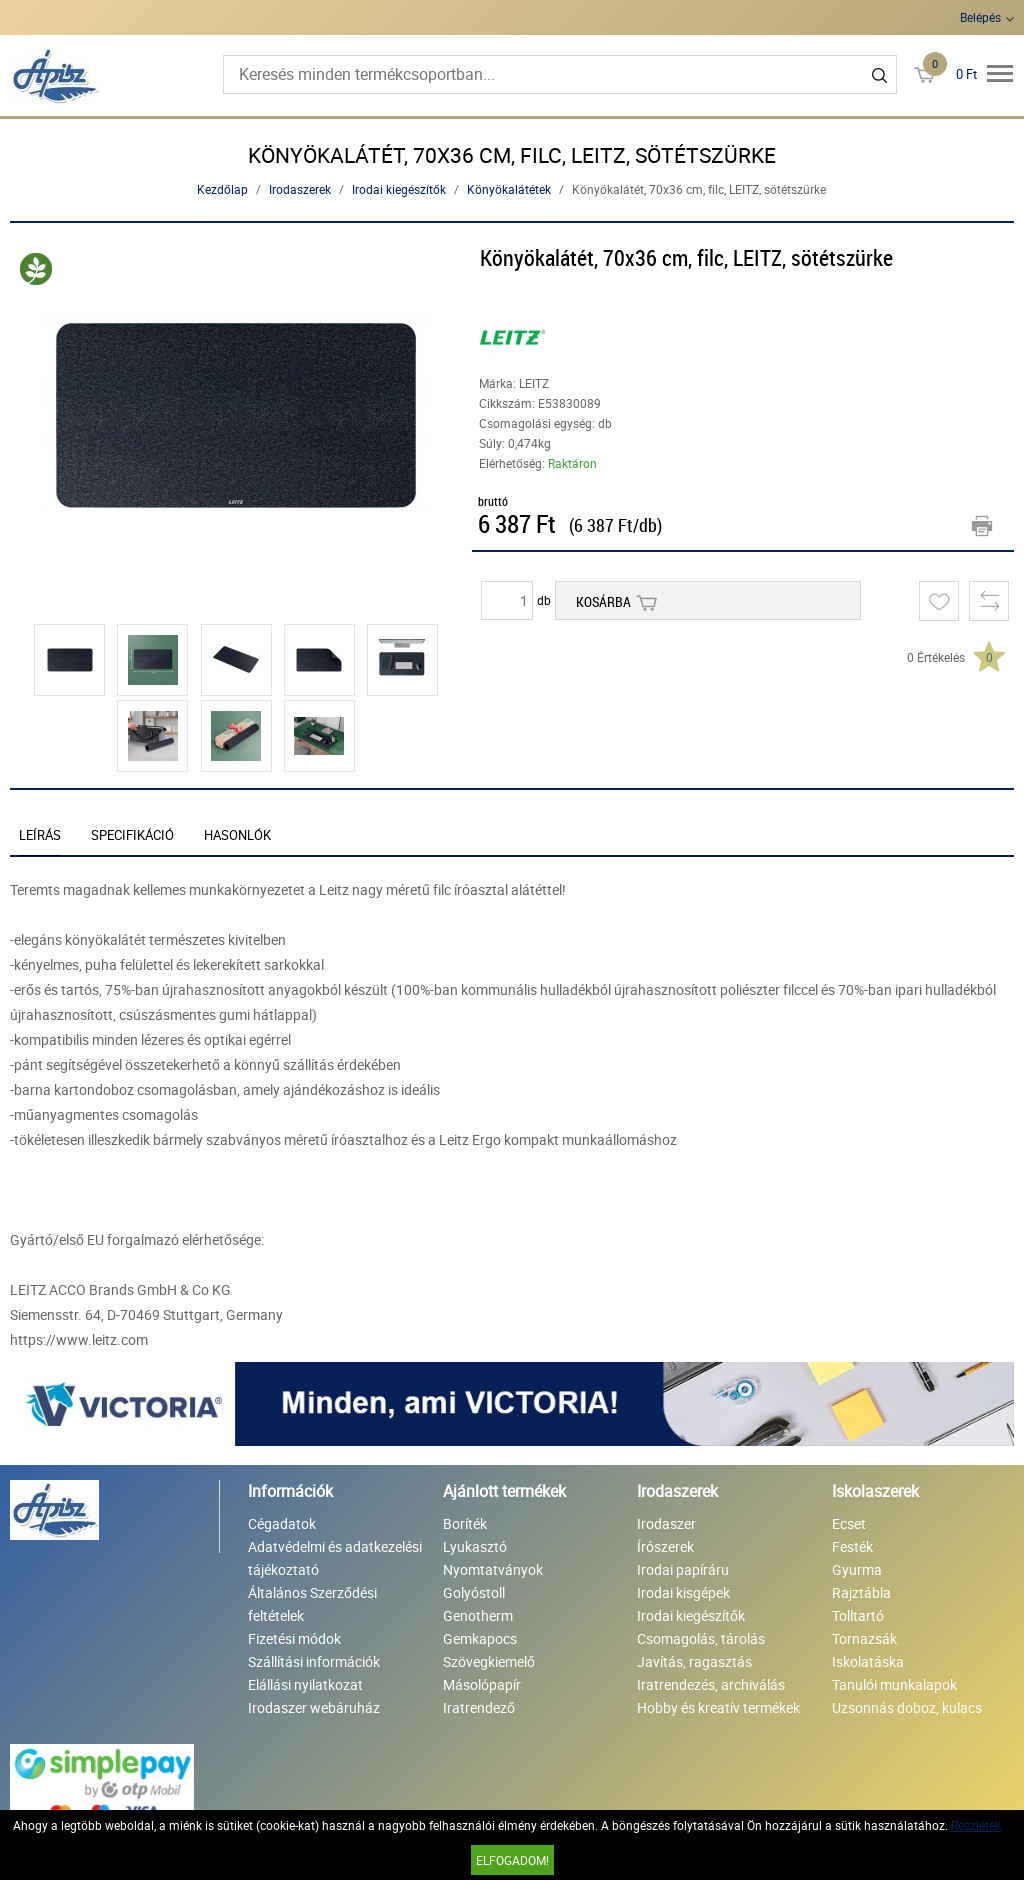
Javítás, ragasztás (694, 1661)
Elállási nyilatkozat (305, 1684)
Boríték (465, 1523)
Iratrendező (479, 1707)
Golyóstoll (474, 1592)
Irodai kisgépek (683, 1592)
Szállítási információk (314, 1661)
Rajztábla (861, 1592)
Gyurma (857, 1569)
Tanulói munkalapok (894, 1684)
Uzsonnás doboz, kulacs (907, 1707)
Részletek (976, 1825)
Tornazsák (864, 1638)
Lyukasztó (475, 1546)
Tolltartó (858, 1615)
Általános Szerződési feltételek (312, 1604)
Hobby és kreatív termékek (718, 1707)
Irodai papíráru (683, 1569)
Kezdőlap (222, 189)
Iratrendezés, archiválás (711, 1684)
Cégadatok (282, 1523)
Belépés (980, 17)
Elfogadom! (512, 1860)
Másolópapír (482, 1684)
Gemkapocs (480, 1638)
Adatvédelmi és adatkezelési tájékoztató (335, 1558)
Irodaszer (666, 1523)
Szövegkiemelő (489, 1661)
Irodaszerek (300, 189)
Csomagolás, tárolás (701, 1638)
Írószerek (665, 1546)
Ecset (849, 1523)
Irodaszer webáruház (314, 1707)
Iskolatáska (868, 1661)
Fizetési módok (294, 1638)
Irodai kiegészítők (399, 189)
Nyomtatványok (493, 1569)
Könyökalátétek (509, 189)
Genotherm (478, 1615)
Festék (852, 1546)
